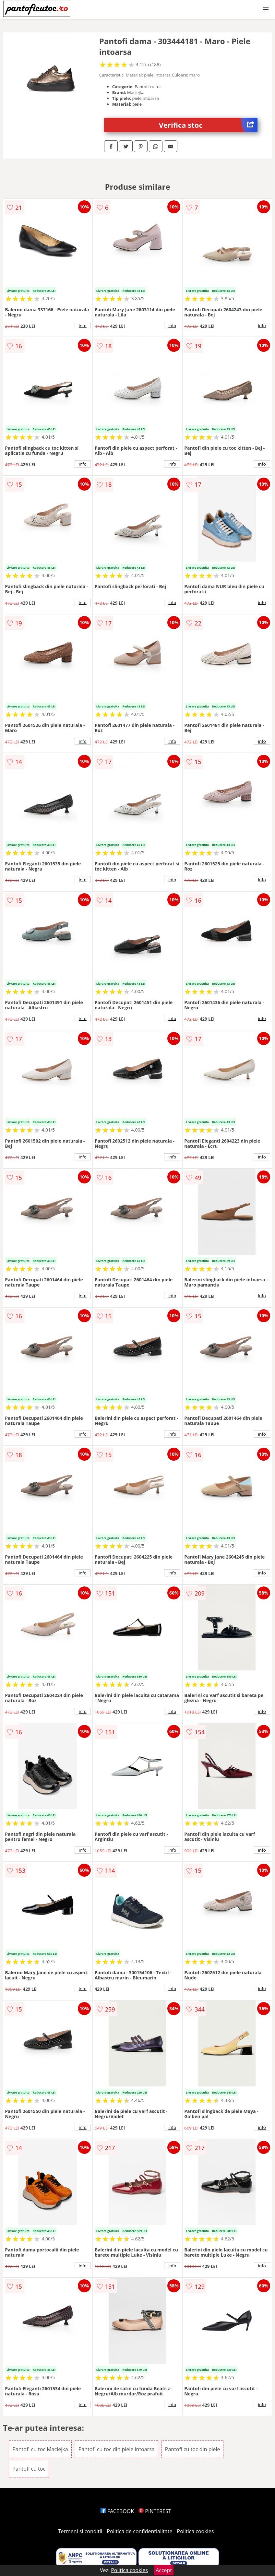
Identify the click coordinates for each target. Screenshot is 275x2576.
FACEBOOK (117, 2511)
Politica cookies (195, 2531)
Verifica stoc (208, 125)
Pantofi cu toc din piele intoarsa (116, 2449)
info (83, 325)
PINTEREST (154, 2511)
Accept (164, 2570)
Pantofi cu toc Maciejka (40, 2449)
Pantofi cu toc (28, 2468)
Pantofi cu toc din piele (192, 2449)
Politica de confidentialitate (140, 2531)
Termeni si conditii (80, 2531)
